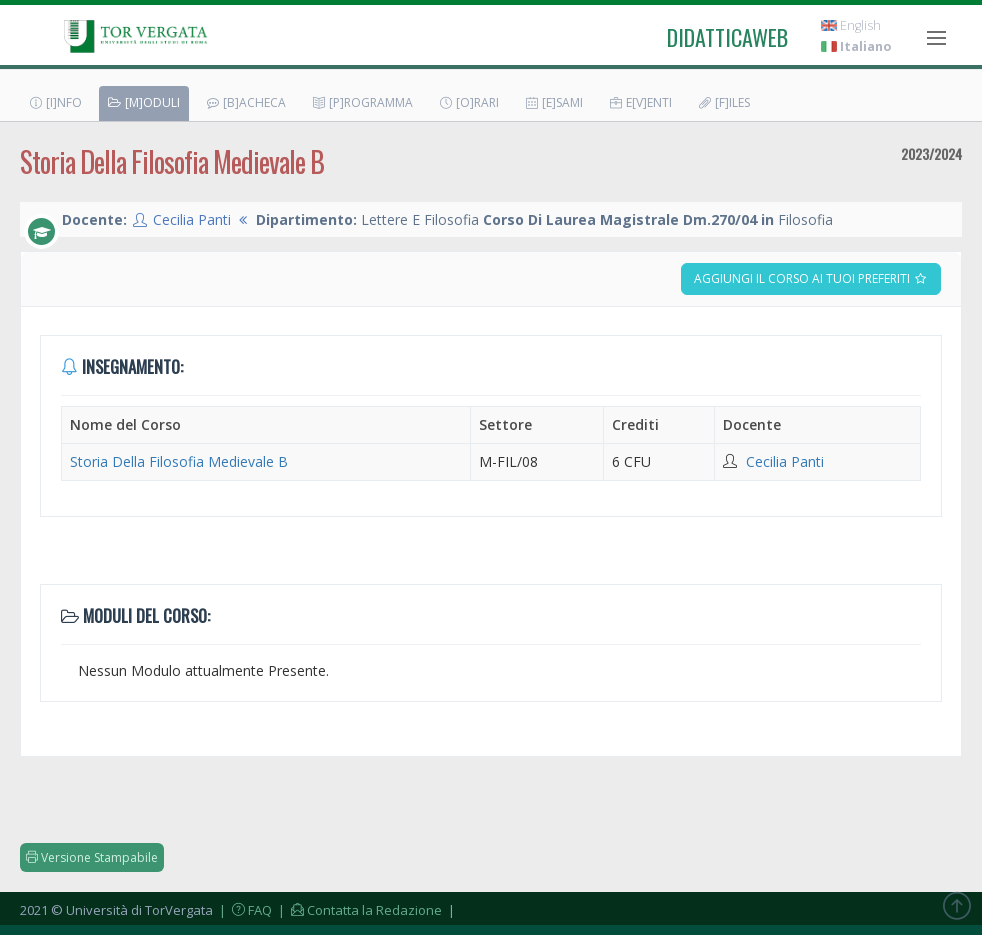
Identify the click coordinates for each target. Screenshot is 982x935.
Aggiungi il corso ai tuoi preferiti (811, 278)
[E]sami (553, 102)
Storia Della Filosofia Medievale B (179, 461)
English (851, 25)
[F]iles (723, 102)
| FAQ (244, 910)
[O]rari (468, 102)
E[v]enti (640, 102)
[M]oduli (143, 102)
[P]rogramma (362, 102)
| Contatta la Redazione (358, 910)
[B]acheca (245, 102)
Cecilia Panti (192, 219)
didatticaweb (727, 37)
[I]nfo (55, 102)
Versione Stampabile (92, 857)
